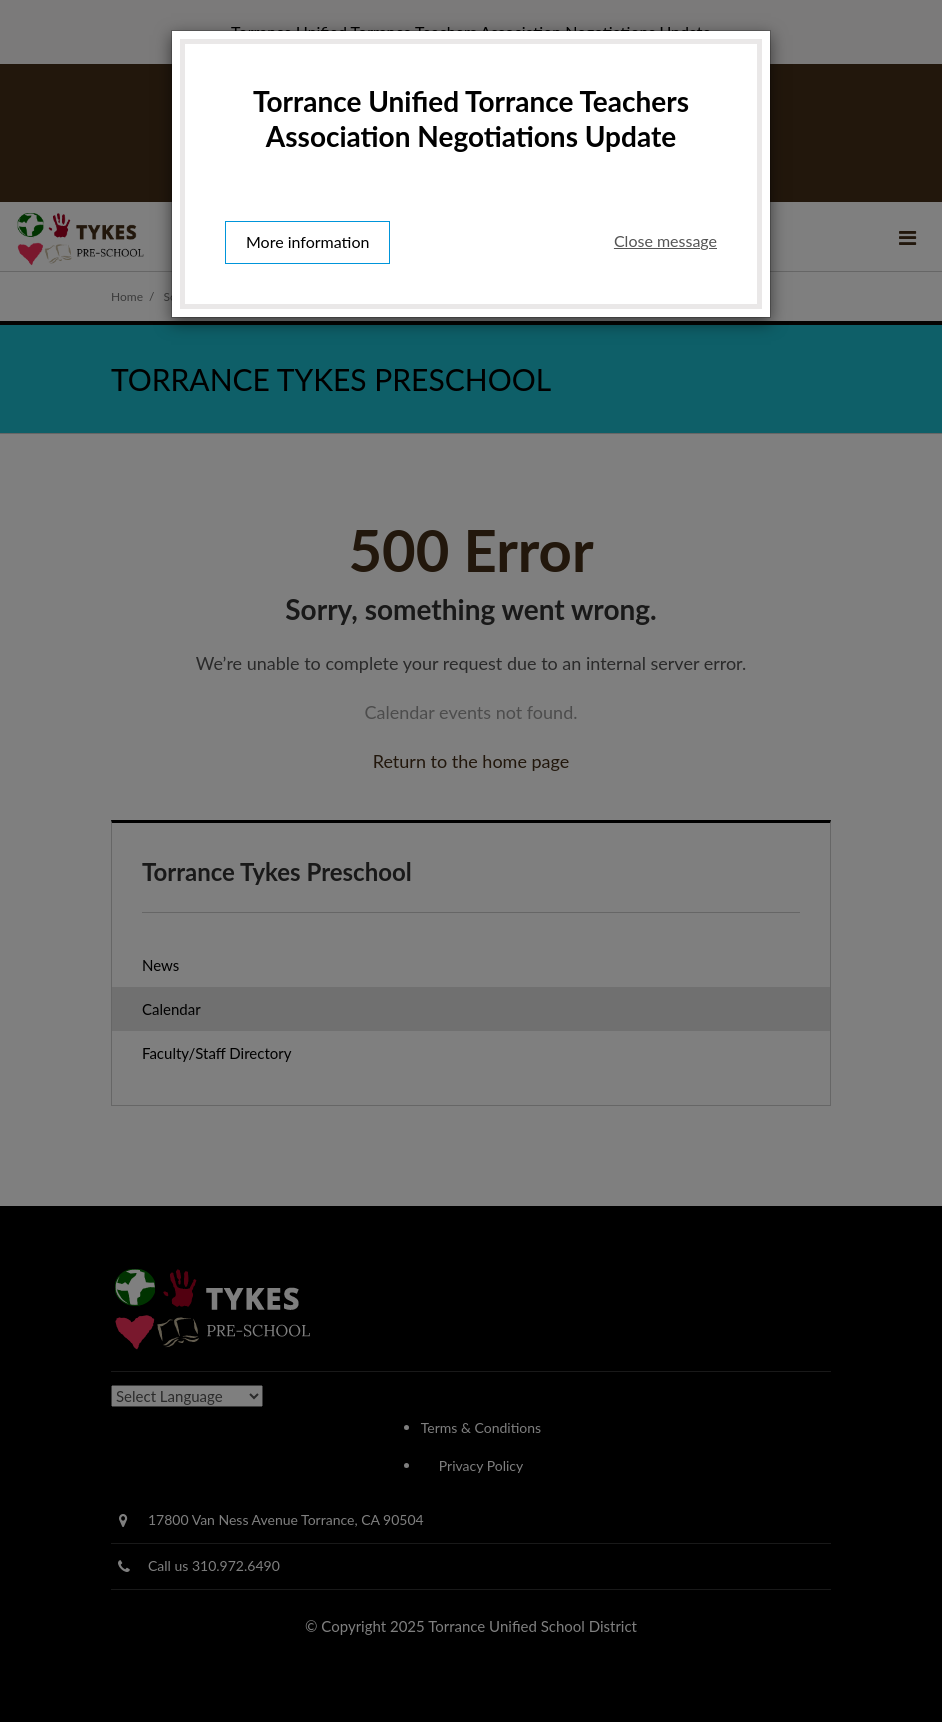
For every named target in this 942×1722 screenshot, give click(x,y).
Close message (665, 240)
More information (307, 241)
